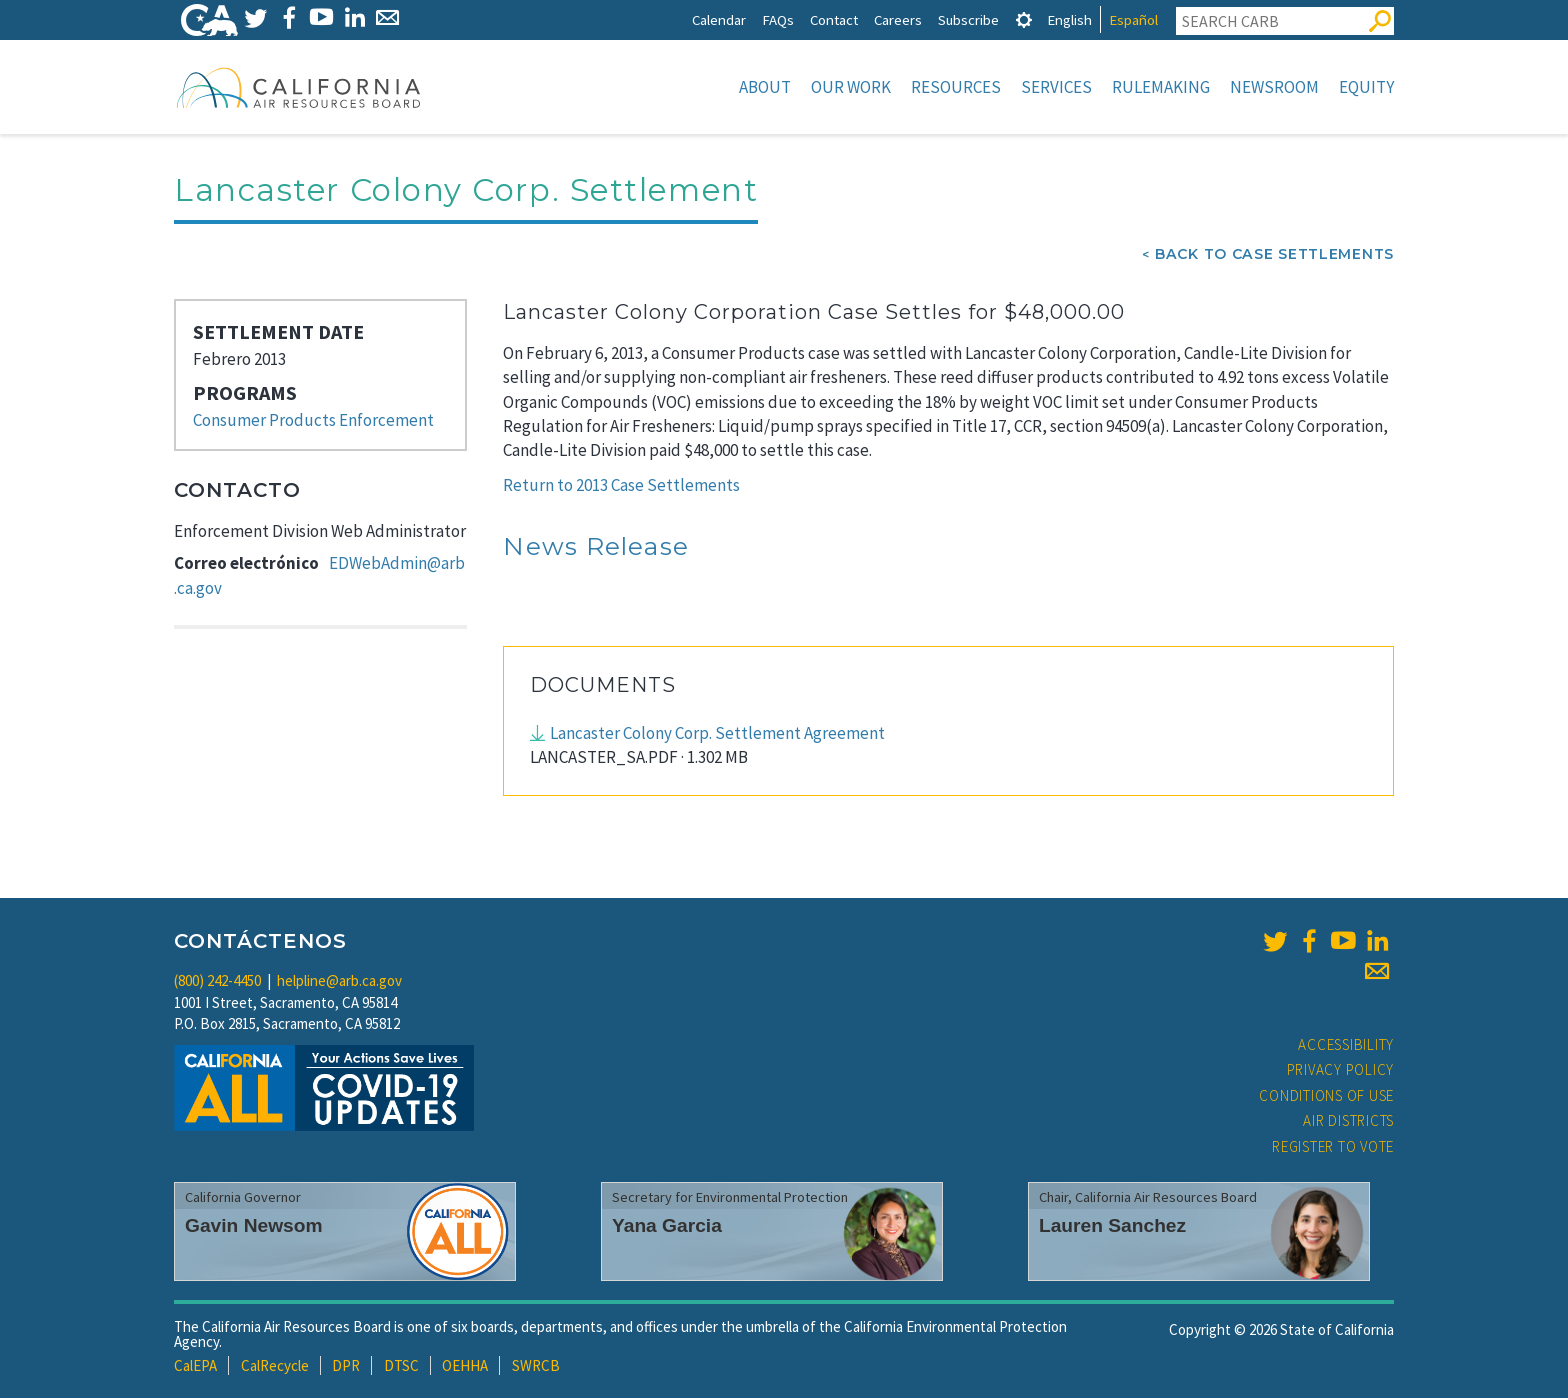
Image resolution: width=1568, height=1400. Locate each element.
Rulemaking (1161, 87)
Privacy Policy (1341, 1071)
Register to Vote (1333, 1148)
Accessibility (1346, 1046)
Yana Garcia (667, 1227)
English (1069, 19)
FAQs (778, 19)
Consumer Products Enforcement (313, 422)
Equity (1366, 87)
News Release (596, 548)
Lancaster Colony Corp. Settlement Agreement (717, 735)
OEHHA (465, 1367)
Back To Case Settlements (1274, 256)
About (765, 87)
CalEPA (195, 1367)
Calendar (719, 19)
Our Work (851, 87)
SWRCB (536, 1367)
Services (1056, 87)
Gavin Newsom (254, 1227)
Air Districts (1348, 1122)
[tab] (1024, 19)
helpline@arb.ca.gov (339, 982)
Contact (834, 19)
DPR (346, 1367)
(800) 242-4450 (217, 982)
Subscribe (968, 19)
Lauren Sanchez (1112, 1227)
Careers (898, 19)
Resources (956, 87)
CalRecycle (275, 1367)
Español (1133, 19)
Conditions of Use (1326, 1097)
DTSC (401, 1367)
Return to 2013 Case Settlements (621, 487)
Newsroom (1274, 87)
